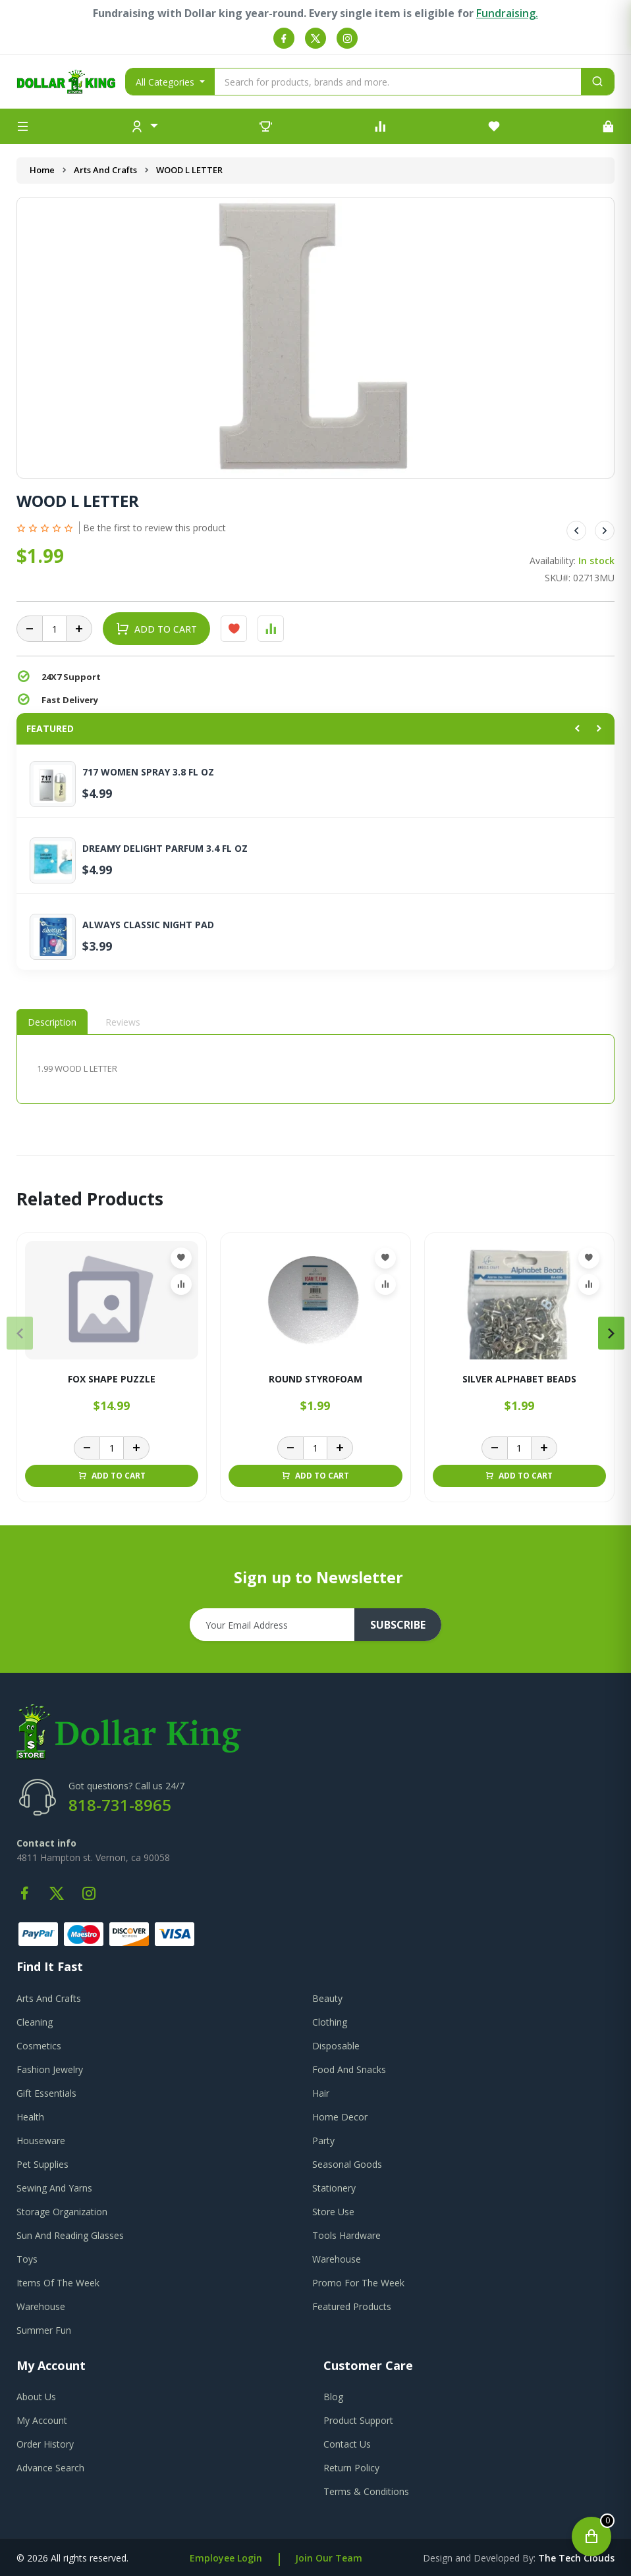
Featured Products (351, 2306)
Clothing (329, 2022)
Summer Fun (43, 2330)
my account (41, 2420)
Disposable (336, 2045)
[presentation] (20, 1333)
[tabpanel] (315, 1068)
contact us (347, 2444)
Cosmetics (38, 2045)
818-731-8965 (120, 1805)
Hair (320, 2093)
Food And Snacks (349, 2069)
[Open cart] (591, 2536)
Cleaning (34, 2022)
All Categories (166, 82)
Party (323, 2140)
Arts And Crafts (105, 170)
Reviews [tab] (122, 1022)
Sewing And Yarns (54, 2188)
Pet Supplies (42, 2164)
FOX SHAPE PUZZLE (111, 1379)
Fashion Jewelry (49, 2069)
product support (358, 2420)
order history (45, 2444)
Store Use (333, 2211)
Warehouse (336, 2259)
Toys (27, 2259)
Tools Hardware (346, 2235)
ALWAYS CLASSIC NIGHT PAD (148, 925)
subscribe (397, 1624)
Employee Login (226, 2558)
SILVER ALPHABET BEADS (519, 1379)
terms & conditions (366, 2491)
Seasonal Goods (347, 2164)
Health (30, 2117)
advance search (50, 2467)
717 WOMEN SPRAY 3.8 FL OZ (148, 772)
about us (36, 2396)
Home (42, 170)
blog (333, 2396)
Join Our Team (328, 2558)
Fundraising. (507, 13)
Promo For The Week (358, 2282)
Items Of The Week (57, 2282)
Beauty (327, 1998)
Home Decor (340, 2117)
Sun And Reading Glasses (70, 2235)
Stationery (334, 2188)
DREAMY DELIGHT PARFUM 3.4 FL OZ (165, 848)
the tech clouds (576, 2558)
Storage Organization (61, 2211)
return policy (351, 2467)
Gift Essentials (46, 2093)
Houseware (40, 2140)
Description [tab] (52, 1022)
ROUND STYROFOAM (315, 1379)
